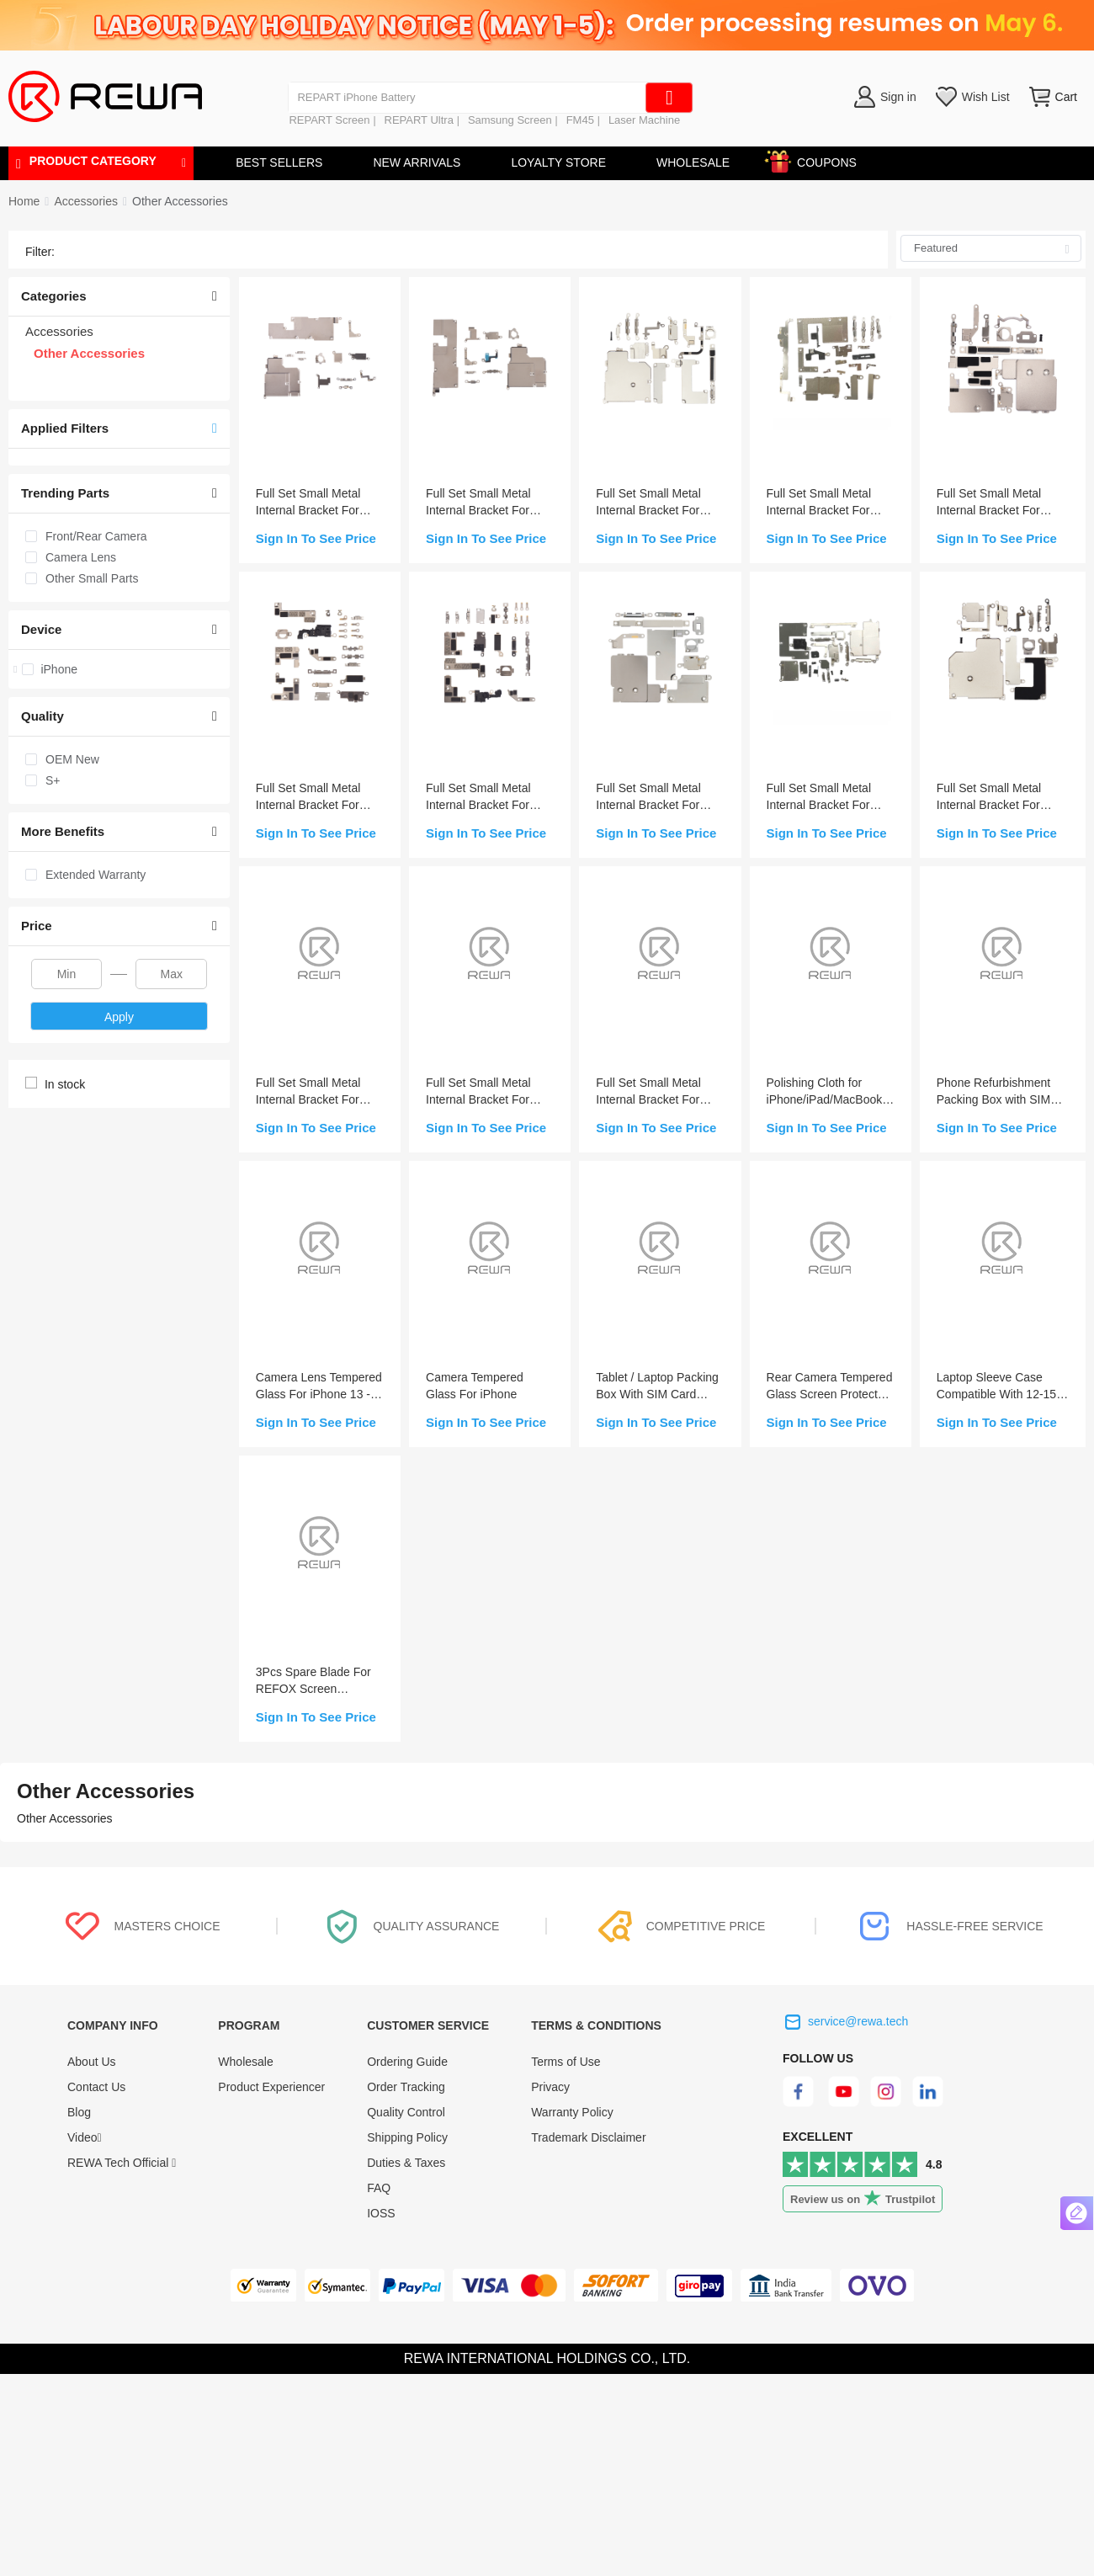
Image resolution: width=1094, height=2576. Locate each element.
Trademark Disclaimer (588, 2137)
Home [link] (24, 201)
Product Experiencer (271, 2087)
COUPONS (818, 159)
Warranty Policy (572, 2112)
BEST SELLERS (279, 162)
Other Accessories (180, 201)
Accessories (85, 201)
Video (84, 2137)
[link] (85, 201)
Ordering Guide (407, 2061)
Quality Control (406, 2112)
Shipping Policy (407, 2137)
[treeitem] (119, 669)
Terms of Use (565, 2061)
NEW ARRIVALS (416, 162)
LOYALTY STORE (558, 162)
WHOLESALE (693, 162)
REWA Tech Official (121, 2162)
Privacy (550, 2087)
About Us (91, 2061)
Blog (79, 2112)
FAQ (378, 2188)
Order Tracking (406, 2087)
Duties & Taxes (406, 2162)
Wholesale (245, 2061)
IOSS (381, 2213)
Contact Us (96, 2087)
